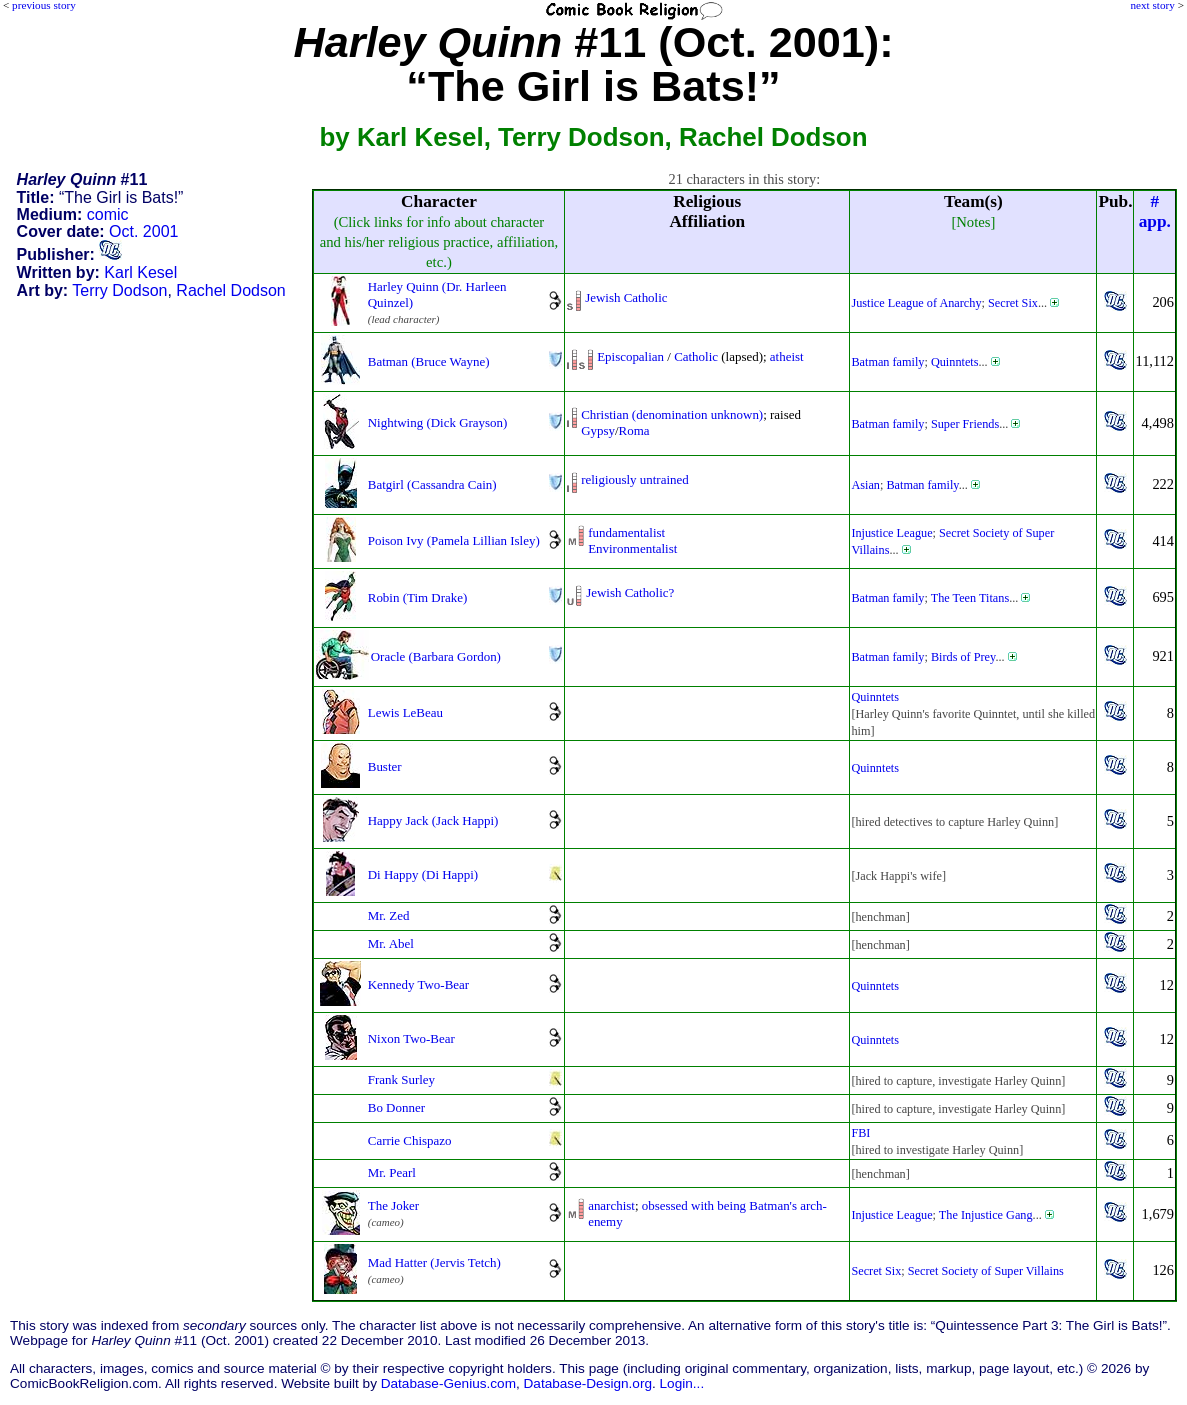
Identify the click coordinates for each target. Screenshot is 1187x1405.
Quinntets (955, 362)
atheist (787, 356)
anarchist (611, 1205)
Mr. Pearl (392, 1172)
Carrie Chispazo (410, 1140)
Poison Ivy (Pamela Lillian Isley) (454, 540)
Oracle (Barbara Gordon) (436, 656)
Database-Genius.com (448, 1383)
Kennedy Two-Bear (418, 984)
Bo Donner (396, 1107)
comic (108, 214)
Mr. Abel (391, 943)
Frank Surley (401, 1079)
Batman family (887, 362)
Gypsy (598, 430)
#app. (1155, 211)
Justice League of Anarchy (916, 303)
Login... (682, 1383)
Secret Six (1013, 303)
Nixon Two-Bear (411, 1038)
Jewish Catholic (626, 297)
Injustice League (891, 533)
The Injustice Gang (986, 1215)
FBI (860, 1133)
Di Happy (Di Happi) (423, 874)
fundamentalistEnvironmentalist (632, 540)
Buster (385, 766)
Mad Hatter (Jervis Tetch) (434, 1262)
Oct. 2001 (143, 231)
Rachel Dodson (230, 290)
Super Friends (965, 424)
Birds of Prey (963, 657)
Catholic (696, 356)
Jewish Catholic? (630, 592)
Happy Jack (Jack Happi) (433, 820)
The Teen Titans (970, 598)
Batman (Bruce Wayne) (429, 361)
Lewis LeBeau (405, 712)
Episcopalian (630, 356)
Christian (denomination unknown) (672, 414)
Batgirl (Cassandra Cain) (432, 484)
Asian (865, 485)
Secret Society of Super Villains (986, 1271)
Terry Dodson (119, 290)
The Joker (393, 1205)
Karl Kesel (140, 272)
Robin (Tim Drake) (418, 597)
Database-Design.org (588, 1383)
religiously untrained (635, 479)
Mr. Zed (389, 915)
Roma (634, 430)
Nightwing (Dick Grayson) (438, 422)
